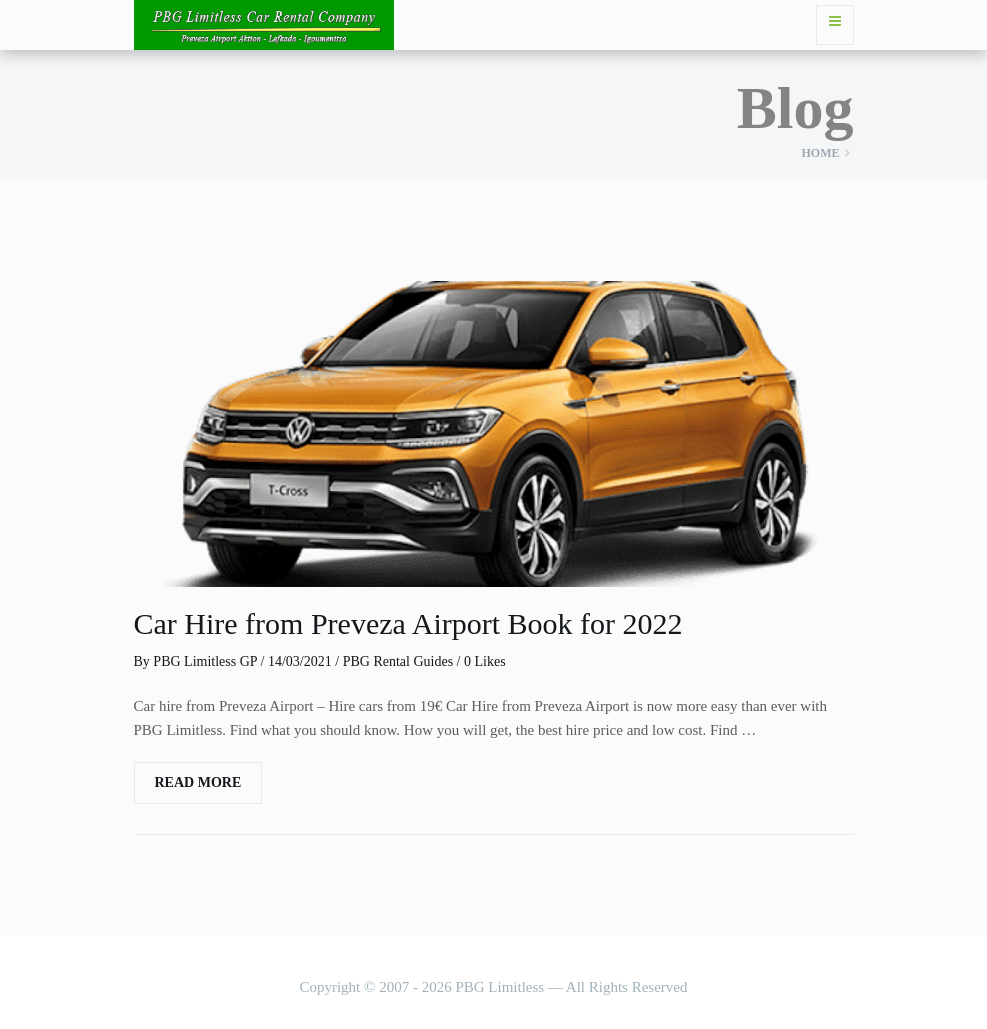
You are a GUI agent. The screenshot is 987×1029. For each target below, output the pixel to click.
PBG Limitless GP (205, 661)
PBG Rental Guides (398, 661)
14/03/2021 (300, 661)
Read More (198, 782)
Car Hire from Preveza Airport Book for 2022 (408, 623)
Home (821, 153)
